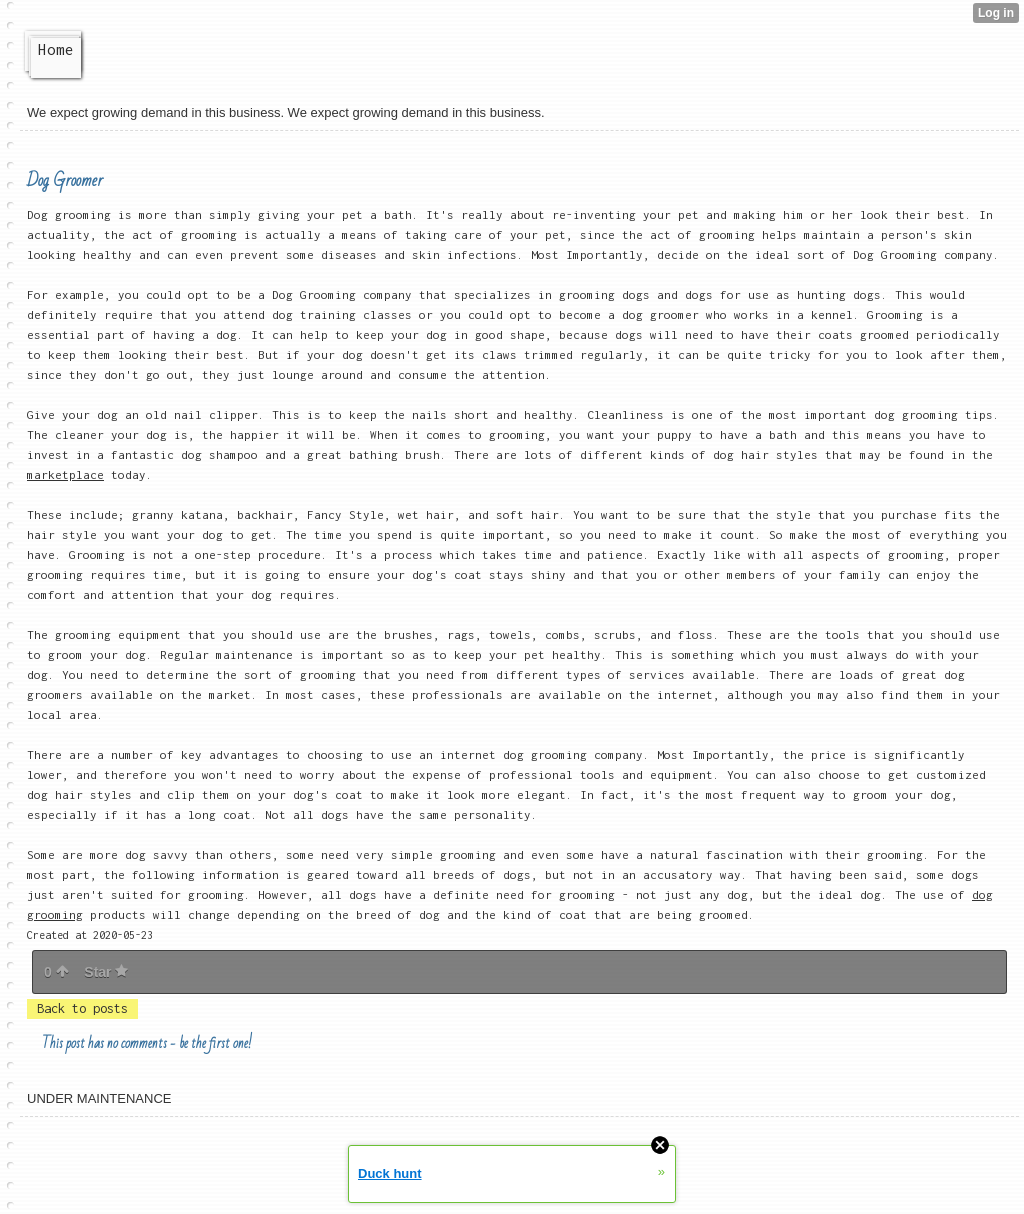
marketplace (65, 474)
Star (106, 972)
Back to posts (82, 1008)
